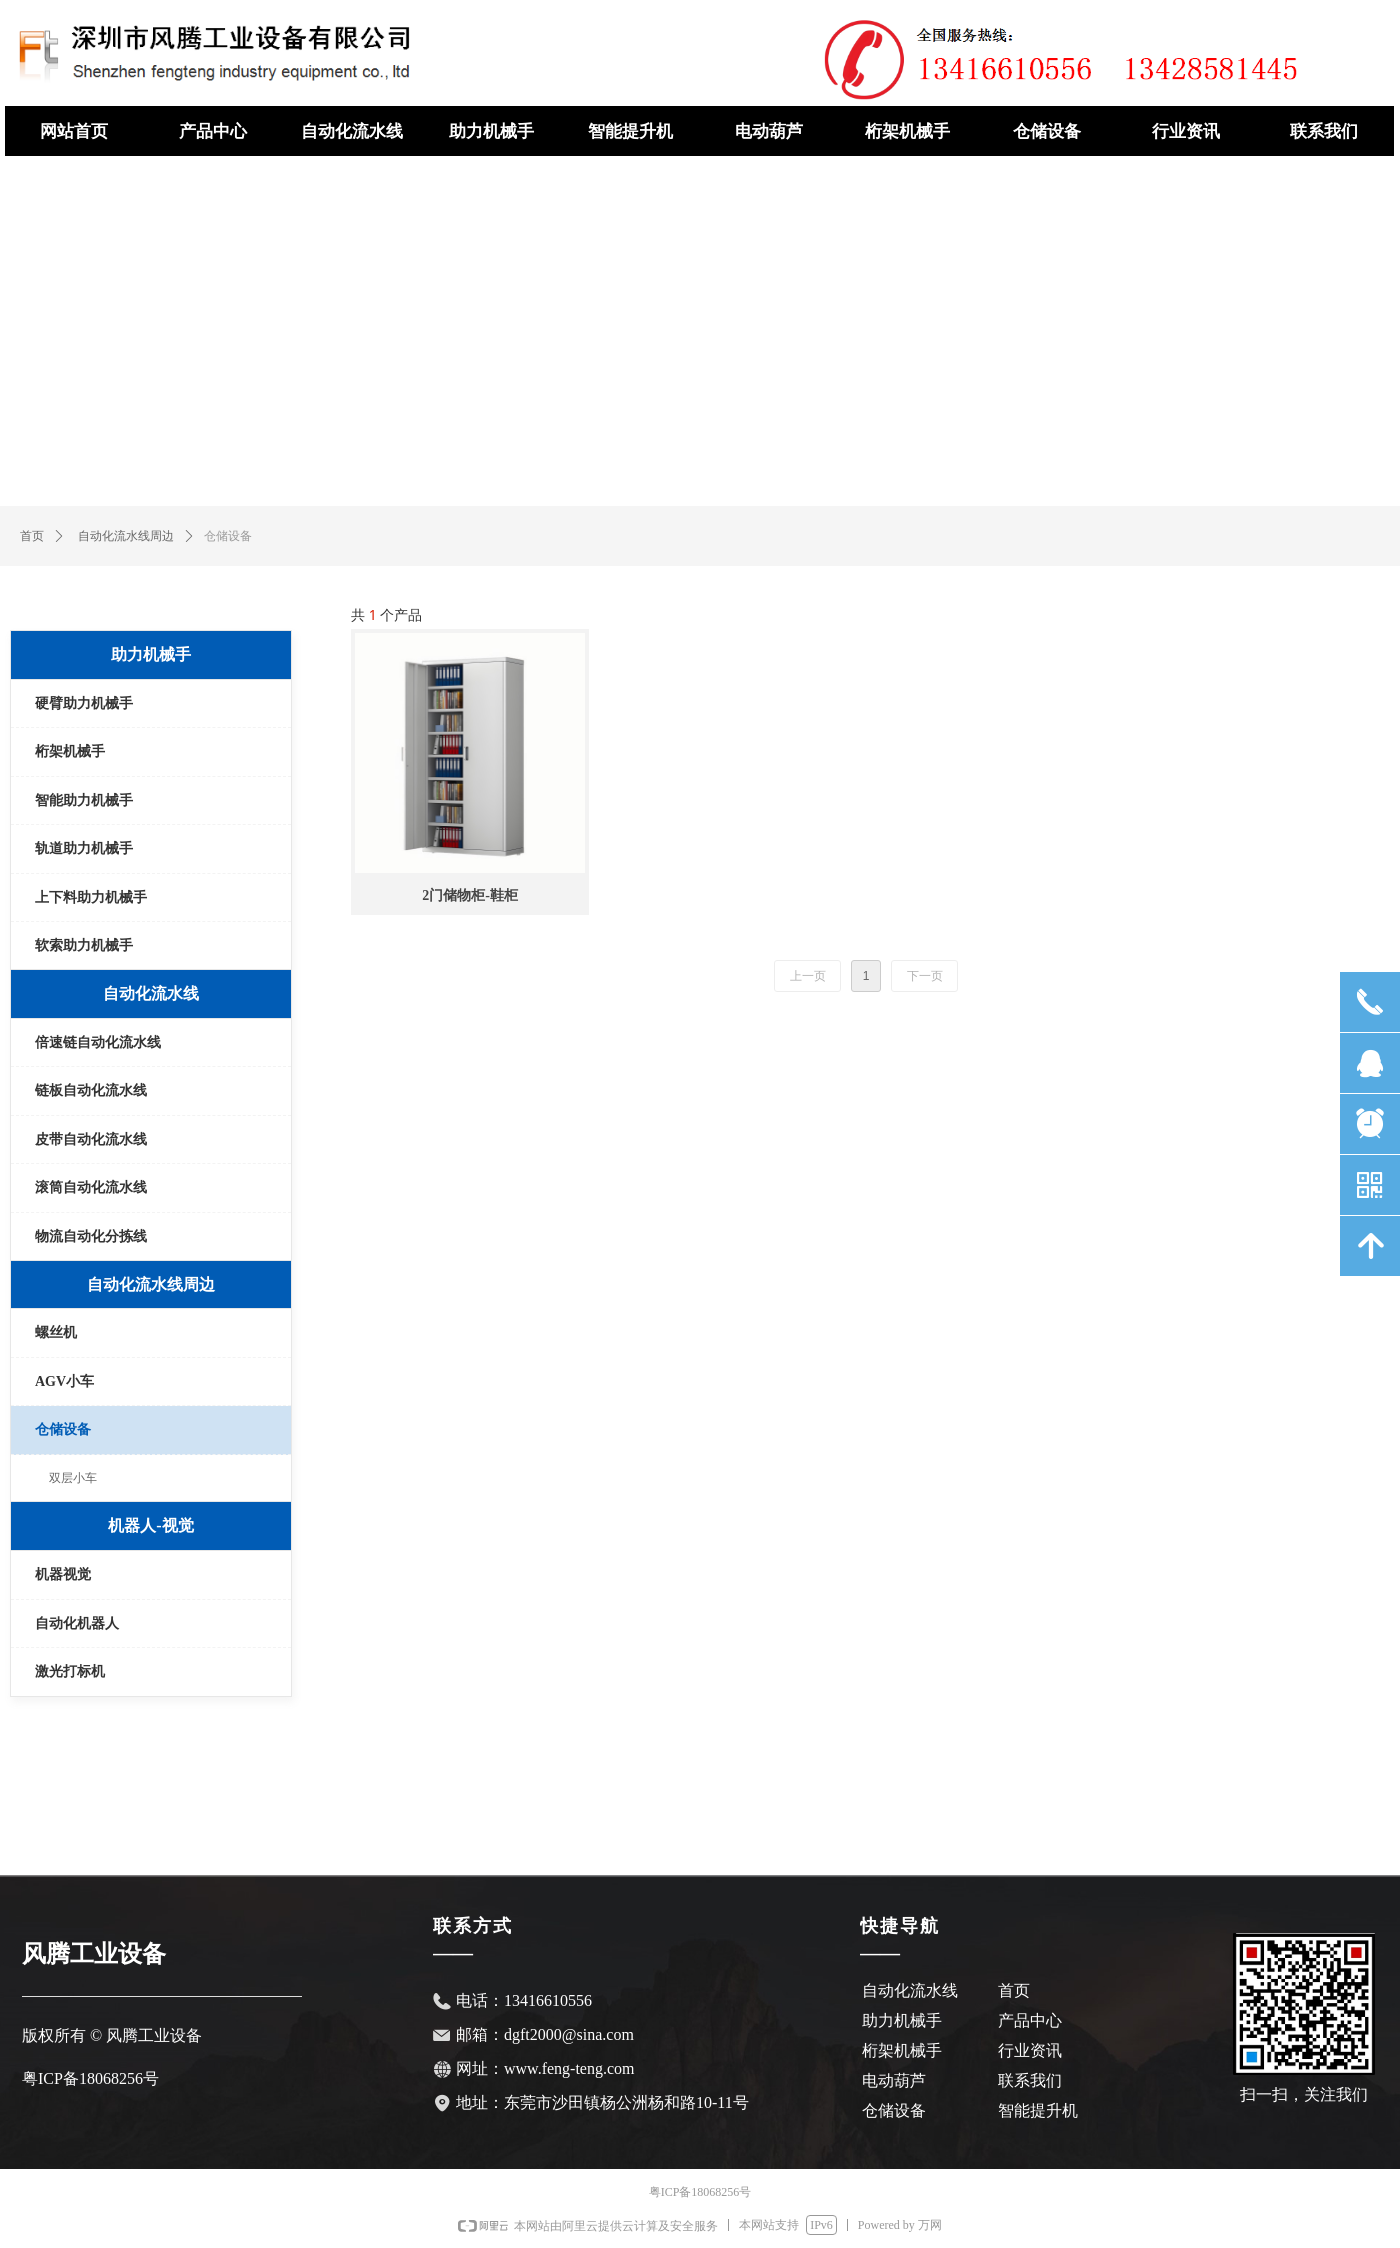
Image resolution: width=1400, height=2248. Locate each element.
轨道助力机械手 (84, 848)
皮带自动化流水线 (91, 1139)
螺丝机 (56, 1332)
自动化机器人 (77, 1623)
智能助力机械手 (84, 800)
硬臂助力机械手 (84, 703)
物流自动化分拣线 (91, 1236)
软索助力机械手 (84, 945)
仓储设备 (63, 1429)
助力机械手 (151, 654)
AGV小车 (64, 1381)
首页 (32, 536)
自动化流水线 (151, 993)
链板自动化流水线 (91, 1090)
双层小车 (73, 1478)
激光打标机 (70, 1671)
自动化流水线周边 (126, 536)
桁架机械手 (70, 751)
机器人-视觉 (150, 1525)
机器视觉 (63, 1574)
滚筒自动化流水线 (91, 1187)
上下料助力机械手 (91, 897)
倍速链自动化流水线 (98, 1042)
